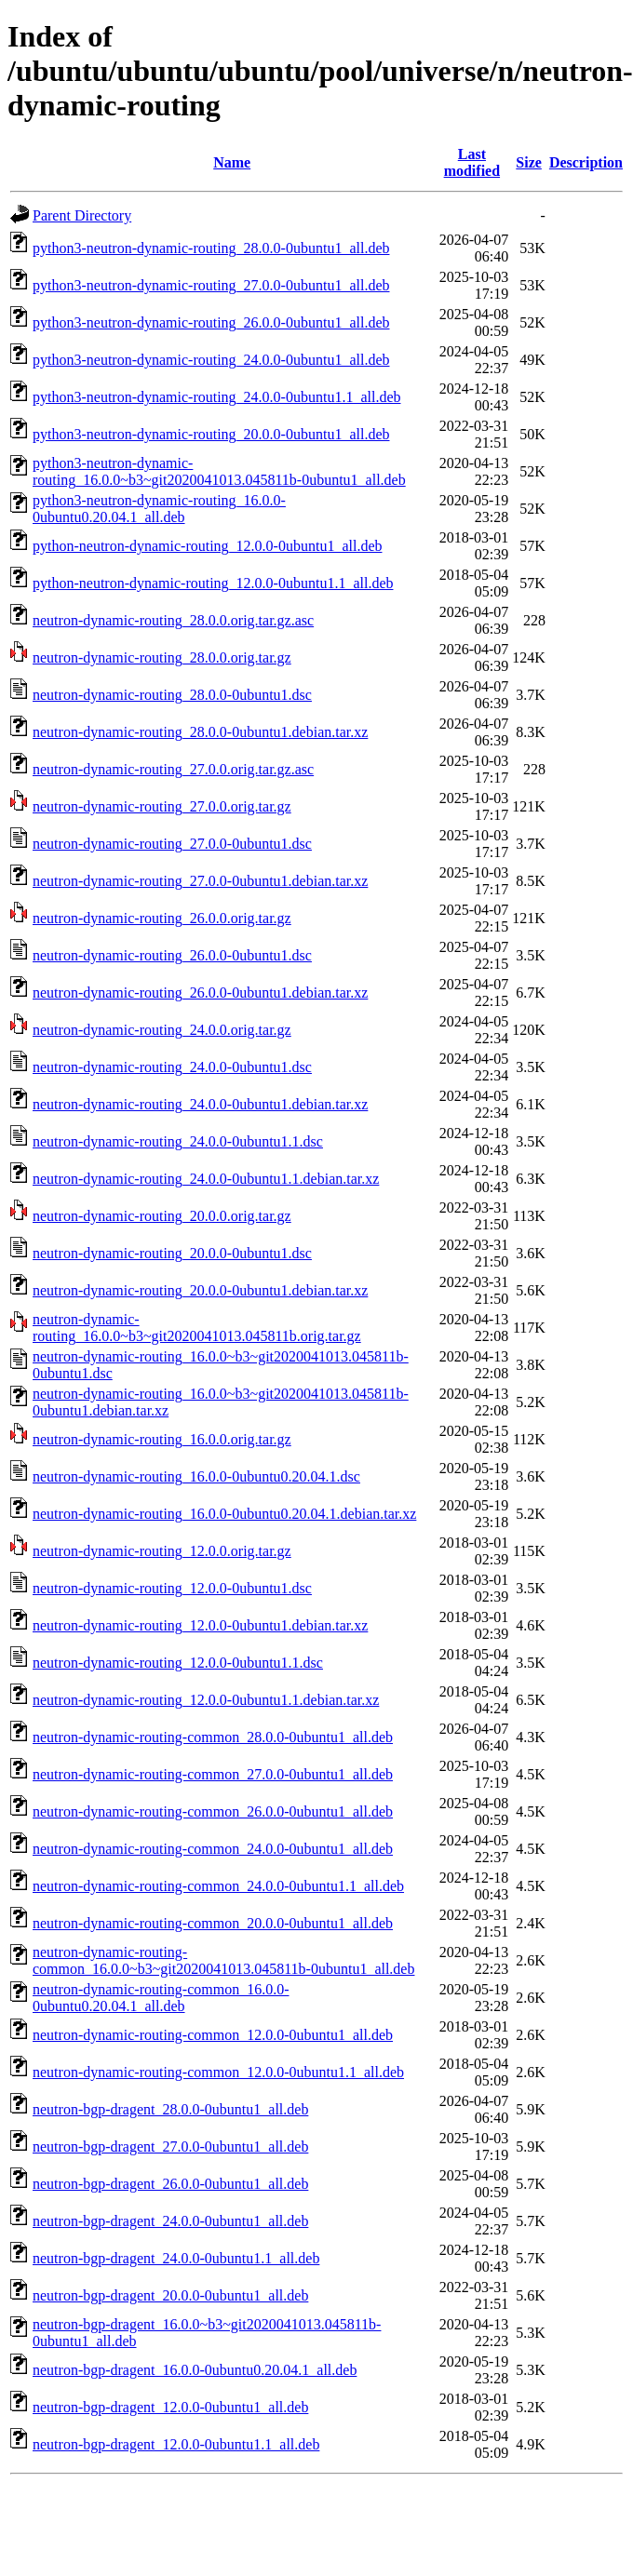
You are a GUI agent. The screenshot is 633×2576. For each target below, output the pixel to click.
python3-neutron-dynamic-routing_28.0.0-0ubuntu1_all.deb (211, 248)
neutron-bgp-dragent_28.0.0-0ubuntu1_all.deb (170, 2109)
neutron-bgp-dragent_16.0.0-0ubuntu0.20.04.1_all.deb (195, 2370)
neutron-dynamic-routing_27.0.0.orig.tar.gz (162, 806)
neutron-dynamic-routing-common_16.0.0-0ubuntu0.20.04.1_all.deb (161, 1997)
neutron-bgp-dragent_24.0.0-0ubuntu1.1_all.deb (176, 2258)
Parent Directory (82, 215)
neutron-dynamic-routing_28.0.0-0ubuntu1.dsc (172, 695)
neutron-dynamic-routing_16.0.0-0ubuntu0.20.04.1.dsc (196, 1476)
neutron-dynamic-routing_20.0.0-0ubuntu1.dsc (172, 1253)
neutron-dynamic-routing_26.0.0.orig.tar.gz (162, 918)
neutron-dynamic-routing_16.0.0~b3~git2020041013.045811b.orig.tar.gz (197, 1327)
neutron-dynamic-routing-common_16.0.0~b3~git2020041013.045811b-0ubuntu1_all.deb (223, 1960)
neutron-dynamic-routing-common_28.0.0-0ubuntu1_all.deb (213, 1737)
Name (231, 162)
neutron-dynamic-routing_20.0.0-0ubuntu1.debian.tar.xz (200, 1290)
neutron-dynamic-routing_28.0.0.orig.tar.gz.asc (173, 620)
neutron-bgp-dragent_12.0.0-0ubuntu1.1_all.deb (176, 2444)
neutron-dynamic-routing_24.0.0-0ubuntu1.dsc (172, 1067)
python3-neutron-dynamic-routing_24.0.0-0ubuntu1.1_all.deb (216, 397)
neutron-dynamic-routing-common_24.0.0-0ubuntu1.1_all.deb (218, 1886)
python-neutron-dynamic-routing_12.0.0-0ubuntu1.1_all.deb (213, 583)
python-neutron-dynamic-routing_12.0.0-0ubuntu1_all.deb (207, 546)
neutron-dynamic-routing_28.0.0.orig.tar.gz (162, 657)
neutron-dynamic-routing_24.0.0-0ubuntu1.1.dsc (178, 1141)
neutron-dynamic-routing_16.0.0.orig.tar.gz (162, 1439)
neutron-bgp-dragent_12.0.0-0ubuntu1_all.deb (170, 2407)
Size (529, 162)
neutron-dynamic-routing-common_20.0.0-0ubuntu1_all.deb (213, 1923)
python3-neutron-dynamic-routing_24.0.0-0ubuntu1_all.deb (211, 360)
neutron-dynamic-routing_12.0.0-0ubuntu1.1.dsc (178, 1662)
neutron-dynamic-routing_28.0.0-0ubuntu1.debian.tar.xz (200, 732)
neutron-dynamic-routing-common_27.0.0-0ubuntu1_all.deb (213, 1774)
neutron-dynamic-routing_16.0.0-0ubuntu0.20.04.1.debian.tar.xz (224, 1514)
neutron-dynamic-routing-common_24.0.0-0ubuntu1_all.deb (213, 1849)
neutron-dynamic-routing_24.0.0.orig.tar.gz (162, 1030)
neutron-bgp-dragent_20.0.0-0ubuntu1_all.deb (170, 2295)
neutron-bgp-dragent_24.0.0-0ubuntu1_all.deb (170, 2221)
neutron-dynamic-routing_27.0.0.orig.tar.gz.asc (173, 769)
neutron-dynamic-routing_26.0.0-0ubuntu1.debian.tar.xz (200, 992)
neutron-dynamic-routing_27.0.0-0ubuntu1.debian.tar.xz (200, 881)
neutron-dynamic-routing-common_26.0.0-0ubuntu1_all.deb (213, 1811)
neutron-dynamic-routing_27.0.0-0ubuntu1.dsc (172, 844)
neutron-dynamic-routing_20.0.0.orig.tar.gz (162, 1216)
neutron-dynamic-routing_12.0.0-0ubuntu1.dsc (172, 1588)
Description (586, 162)
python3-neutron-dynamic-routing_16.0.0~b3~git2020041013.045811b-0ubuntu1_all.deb (219, 471)
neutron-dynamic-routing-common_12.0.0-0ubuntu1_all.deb (213, 2035)
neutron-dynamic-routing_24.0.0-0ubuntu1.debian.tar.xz (200, 1104)
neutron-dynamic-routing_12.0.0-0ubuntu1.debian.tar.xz (200, 1625)
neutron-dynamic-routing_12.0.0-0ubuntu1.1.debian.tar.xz (206, 1700)
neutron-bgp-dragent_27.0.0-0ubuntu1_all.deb (170, 2146)
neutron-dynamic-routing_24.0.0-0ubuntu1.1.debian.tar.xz (206, 1179)
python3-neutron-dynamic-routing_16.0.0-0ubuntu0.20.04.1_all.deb (159, 508)
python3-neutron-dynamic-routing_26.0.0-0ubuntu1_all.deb (211, 322)
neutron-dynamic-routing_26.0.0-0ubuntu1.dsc (172, 955)
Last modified (472, 162)
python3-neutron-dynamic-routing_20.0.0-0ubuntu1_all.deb (211, 434)
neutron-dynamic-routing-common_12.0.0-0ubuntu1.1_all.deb (218, 2072)
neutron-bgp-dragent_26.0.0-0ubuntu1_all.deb (170, 2184)
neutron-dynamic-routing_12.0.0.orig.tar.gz (162, 1551)
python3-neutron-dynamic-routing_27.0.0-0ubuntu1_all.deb (211, 285)
